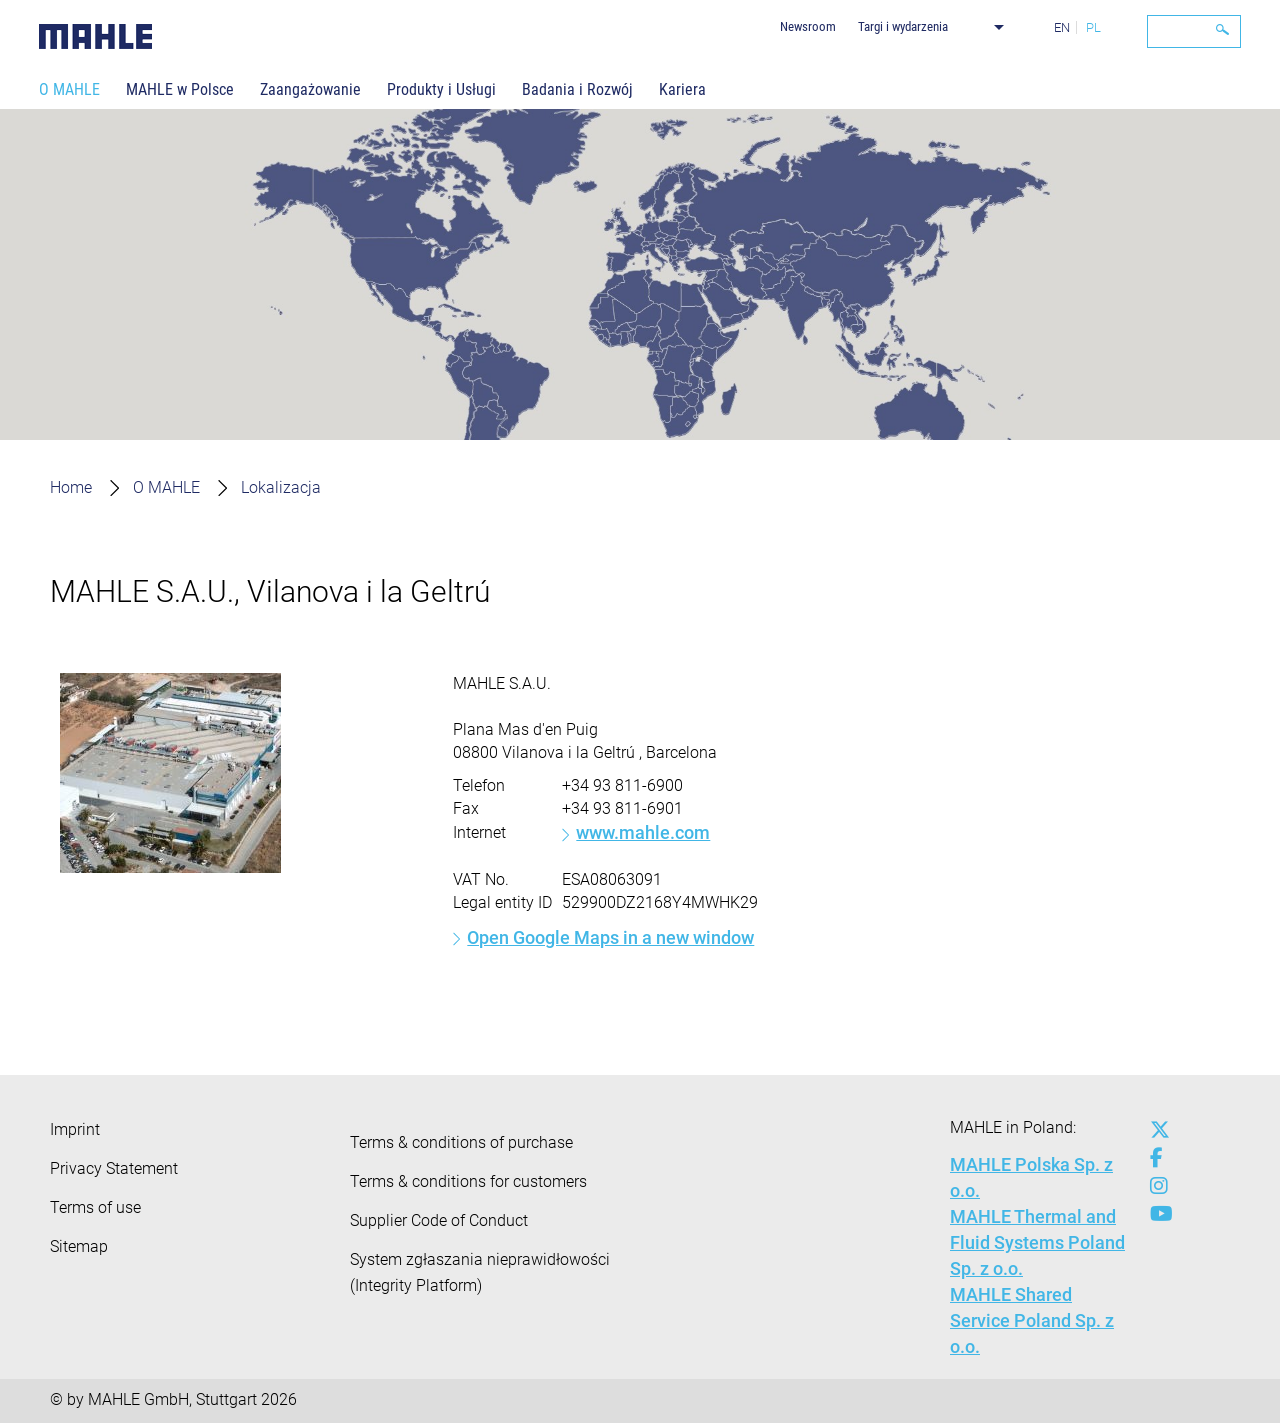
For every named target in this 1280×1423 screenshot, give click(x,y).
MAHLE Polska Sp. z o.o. (1031, 1177)
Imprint (75, 1129)
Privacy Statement (114, 1168)
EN (1062, 27)
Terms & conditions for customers (468, 1181)
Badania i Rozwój (577, 89)
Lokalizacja (281, 487)
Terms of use (95, 1207)
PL (1093, 27)
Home (71, 487)
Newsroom (808, 26)
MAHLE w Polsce (180, 89)
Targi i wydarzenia (903, 26)
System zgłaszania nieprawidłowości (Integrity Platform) (480, 1272)
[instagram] (1155, 1186)
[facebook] (1155, 1158)
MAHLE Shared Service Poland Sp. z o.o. (1032, 1320)
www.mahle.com (643, 832)
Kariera (682, 89)
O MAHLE (69, 89)
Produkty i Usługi (441, 89)
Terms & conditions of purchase (461, 1142)
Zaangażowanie (310, 89)
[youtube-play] (1155, 1214)
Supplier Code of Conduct (439, 1220)
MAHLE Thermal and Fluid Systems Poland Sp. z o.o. (1037, 1242)
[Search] (1194, 31)
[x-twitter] (1155, 1130)
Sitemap (79, 1246)
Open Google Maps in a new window (610, 937)
